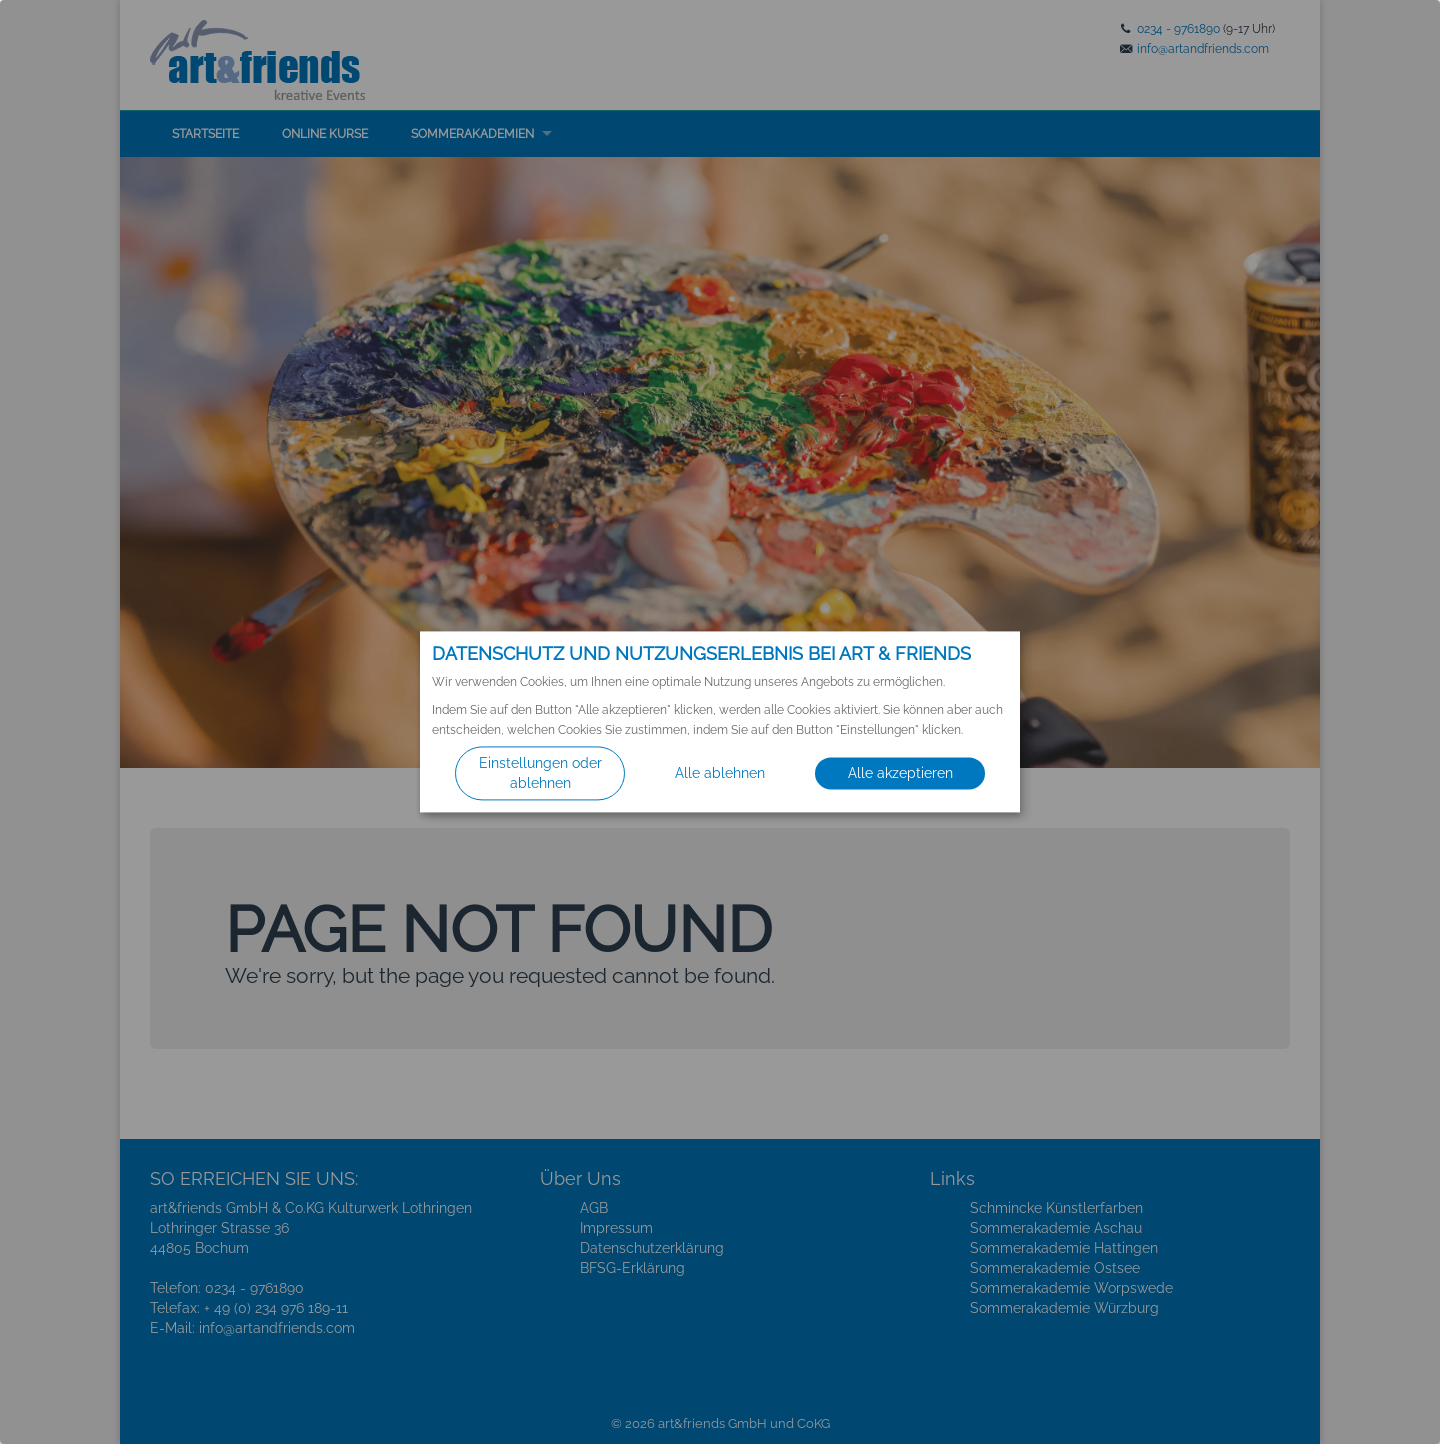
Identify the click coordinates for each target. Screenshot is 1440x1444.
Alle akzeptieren (900, 774)
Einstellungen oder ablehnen (540, 774)
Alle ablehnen (720, 774)
